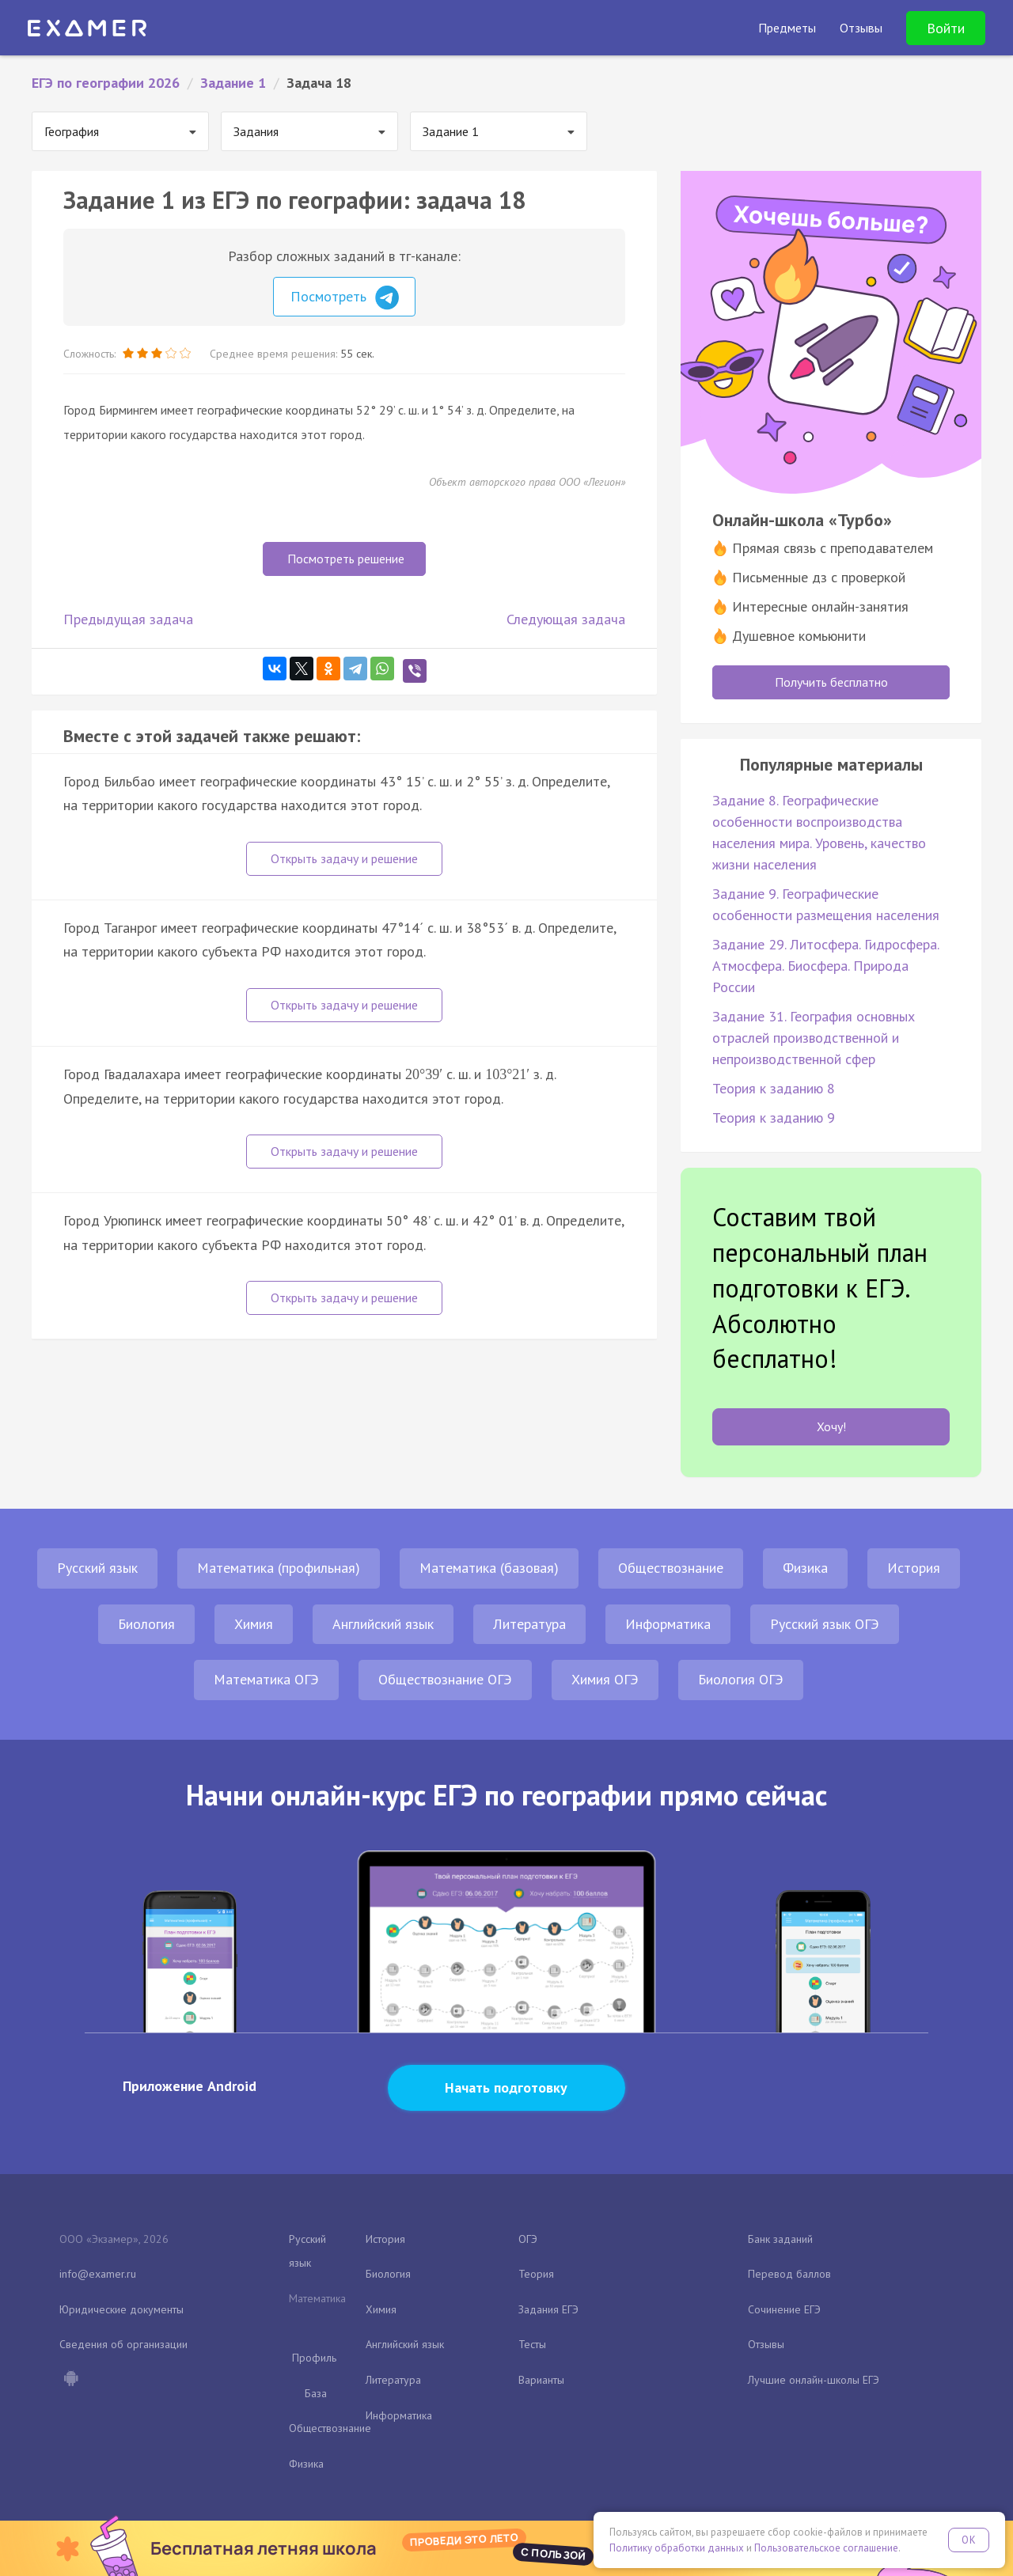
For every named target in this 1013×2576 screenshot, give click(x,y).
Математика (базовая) (489, 1568)
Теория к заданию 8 (773, 1088)
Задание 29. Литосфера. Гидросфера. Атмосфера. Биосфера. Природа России (825, 965)
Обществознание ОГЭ (445, 1679)
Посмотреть (344, 297)
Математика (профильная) (278, 1568)
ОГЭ (527, 2239)
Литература (529, 1624)
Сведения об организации (123, 2344)
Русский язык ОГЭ (824, 1624)
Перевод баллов (789, 2274)
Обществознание (670, 1568)
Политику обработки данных (676, 2548)
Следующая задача (565, 619)
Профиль (314, 2358)
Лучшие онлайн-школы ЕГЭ (813, 2380)
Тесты (532, 2344)
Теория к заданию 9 (773, 1117)
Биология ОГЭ (740, 1679)
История (913, 1568)
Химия (253, 1624)
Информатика (668, 1624)
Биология (146, 1624)
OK (969, 2540)
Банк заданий (780, 2239)
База (316, 2393)
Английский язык (383, 1624)
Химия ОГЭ (605, 1679)
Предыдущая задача (128, 619)
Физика (805, 1568)
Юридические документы (121, 2309)
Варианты (541, 2380)
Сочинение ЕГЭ (784, 2309)
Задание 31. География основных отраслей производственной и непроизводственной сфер (813, 1037)
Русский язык (97, 1568)
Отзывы (766, 2344)
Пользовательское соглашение (826, 2548)
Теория (536, 2274)
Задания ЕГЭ (548, 2309)
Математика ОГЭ (266, 1679)
